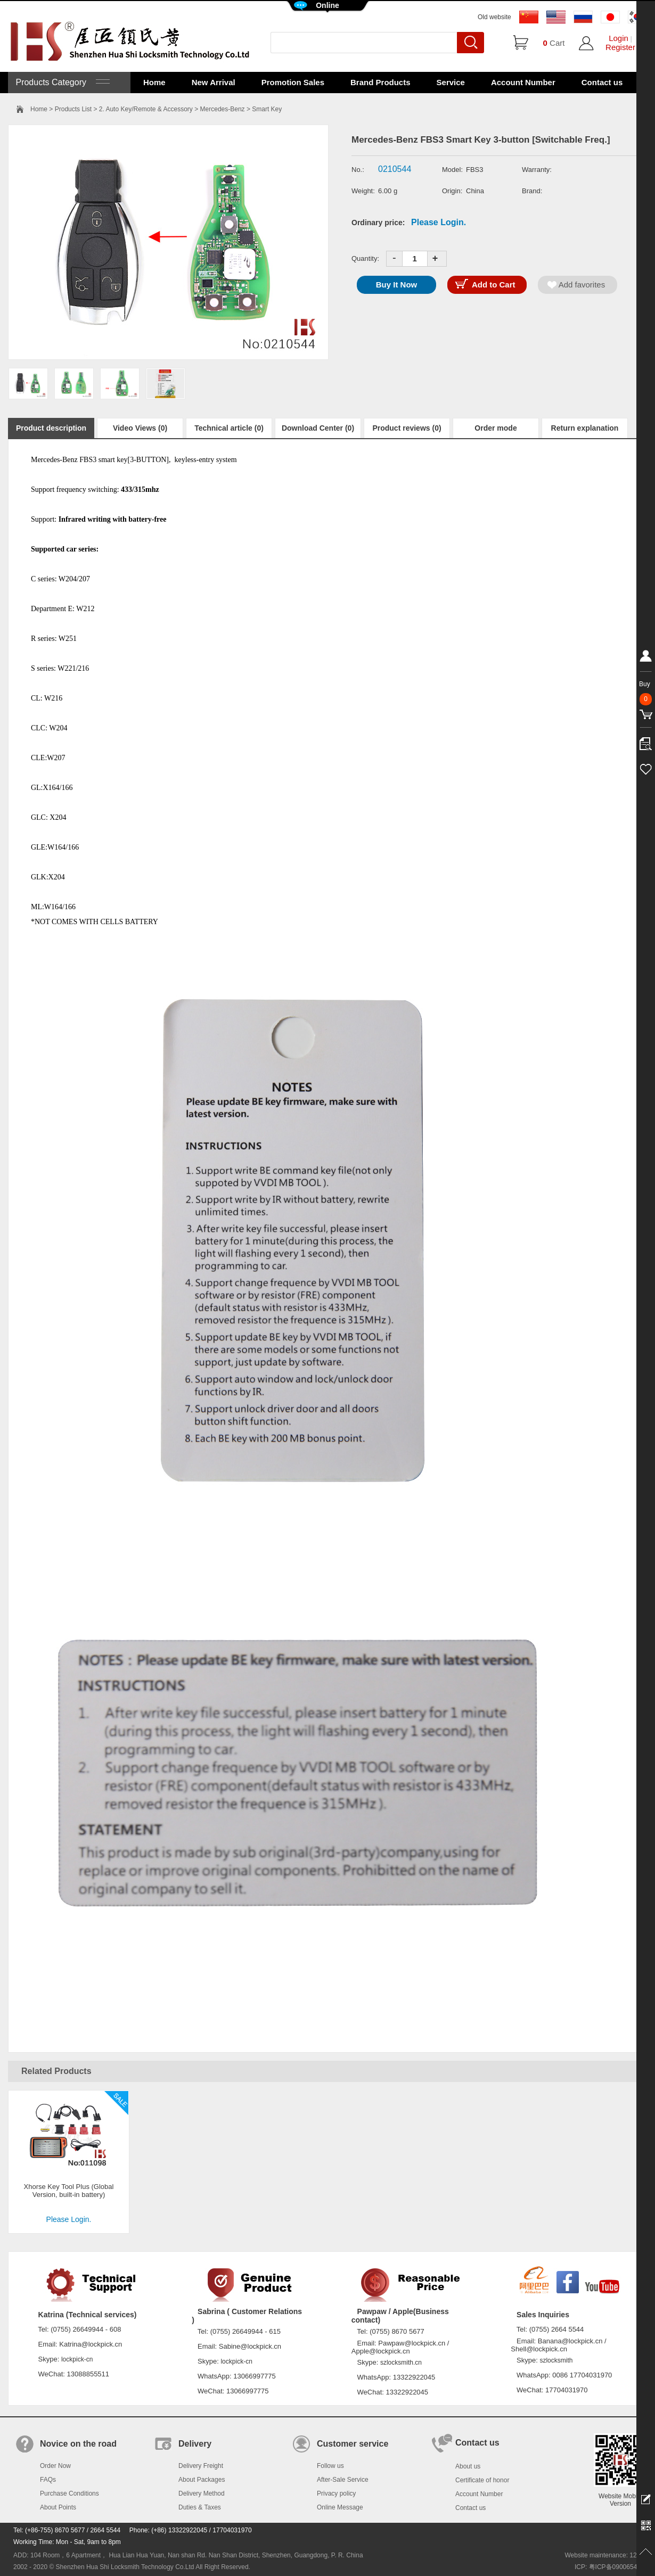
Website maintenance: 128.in (605, 2555)
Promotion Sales (292, 82)
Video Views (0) (140, 428)
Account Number (523, 82)
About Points (58, 2507)
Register (620, 47)
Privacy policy (336, 2493)
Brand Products (380, 82)
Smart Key (267, 109)
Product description (51, 428)
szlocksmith (555, 2360)
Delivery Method (201, 2493)
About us (467, 2466)
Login (618, 38)
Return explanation (585, 428)
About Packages (201, 2479)
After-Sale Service (343, 2479)
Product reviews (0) (406, 428)
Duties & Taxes (199, 2507)
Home (154, 82)
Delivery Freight (200, 2466)
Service (451, 82)
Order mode (495, 428)
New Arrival (213, 82)
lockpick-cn (77, 2359)
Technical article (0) (229, 428)
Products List (73, 109)
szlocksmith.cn (401, 2362)
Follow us (330, 2466)
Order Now (55, 2466)
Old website (494, 17)
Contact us (602, 82)
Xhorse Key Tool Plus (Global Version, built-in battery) (69, 2191)
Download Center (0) (318, 428)
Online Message (340, 2507)
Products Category (61, 82)
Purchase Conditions (69, 2493)
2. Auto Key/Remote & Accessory (146, 109)
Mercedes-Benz (222, 109)
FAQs (48, 2479)
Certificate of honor (482, 2480)
